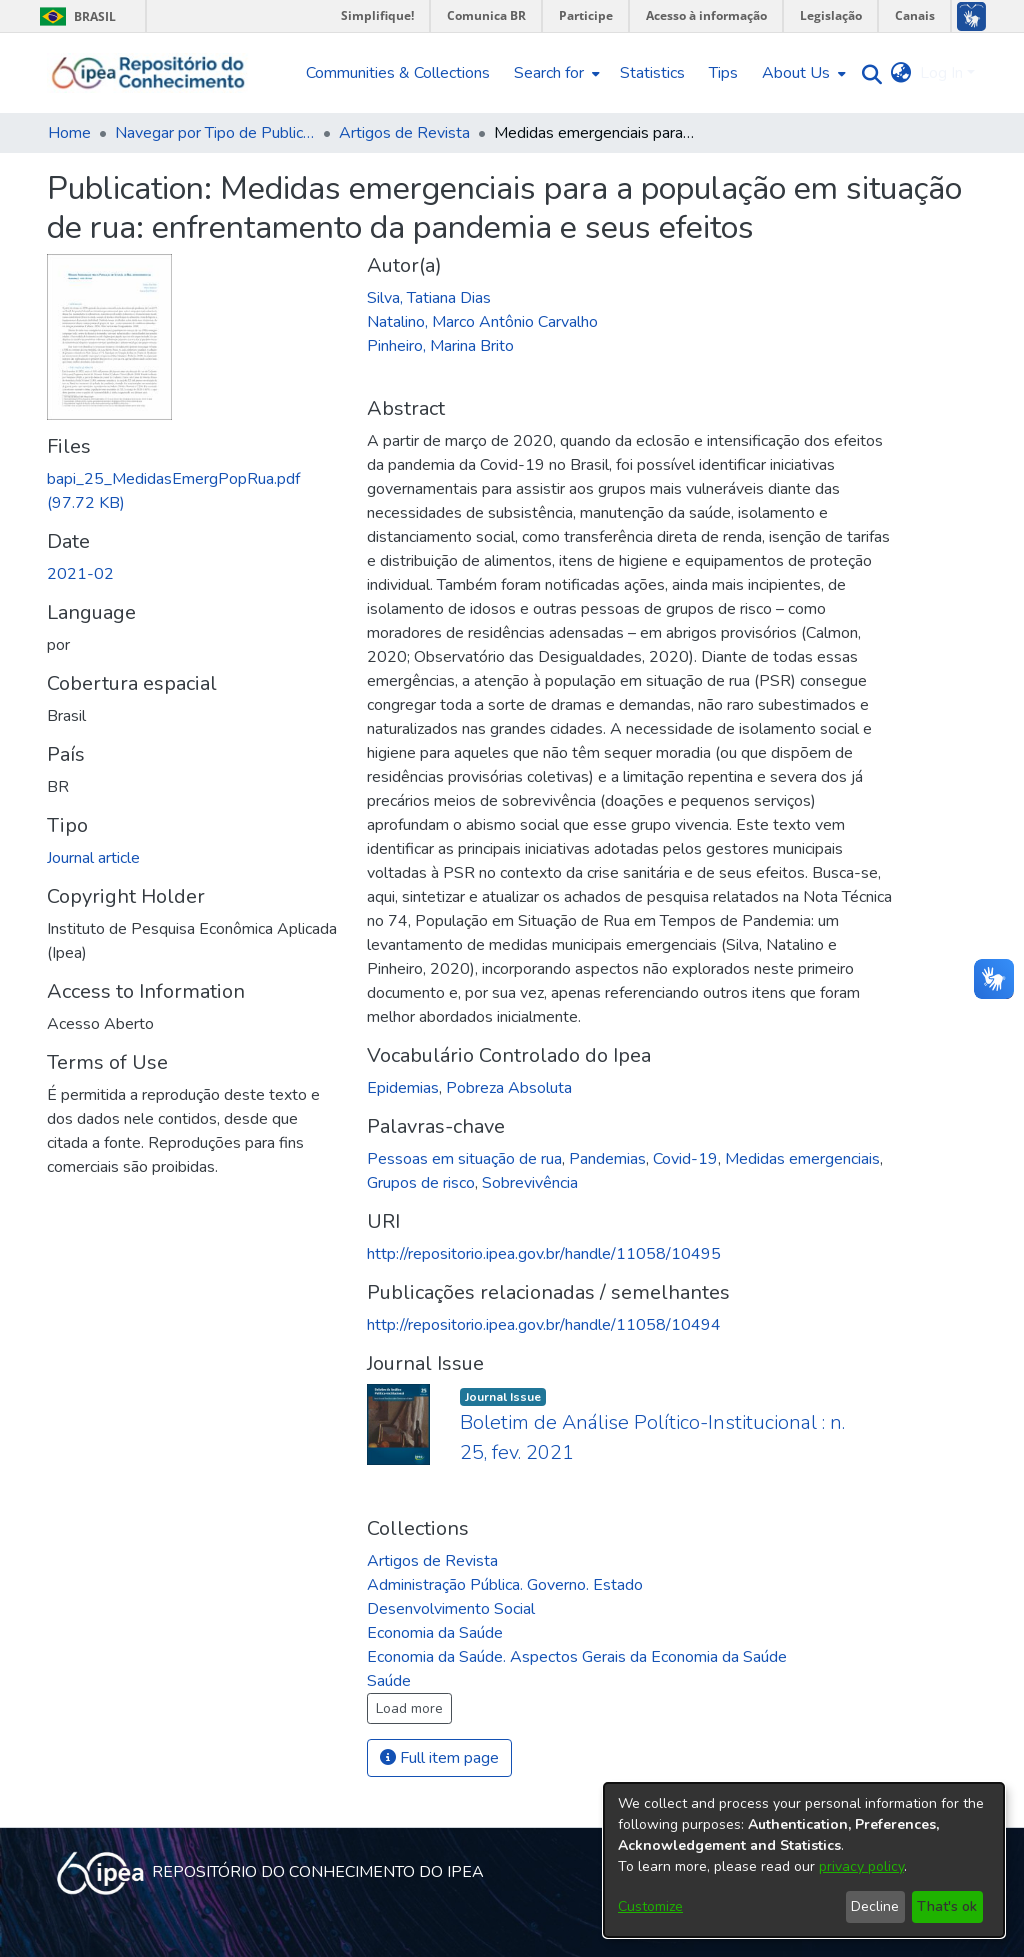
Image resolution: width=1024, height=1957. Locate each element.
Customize (650, 1906)
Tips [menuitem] (723, 73)
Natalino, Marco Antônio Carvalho (482, 322)
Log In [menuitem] (941, 73)
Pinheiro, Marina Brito (440, 346)
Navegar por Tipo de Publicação (215, 133)
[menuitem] (555, 73)
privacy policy (861, 1866)
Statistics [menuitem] (652, 73)
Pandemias (607, 1159)
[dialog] (804, 1860)
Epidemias (403, 1088)
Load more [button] (409, 1708)
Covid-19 (685, 1159)
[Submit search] (867, 73)
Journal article (93, 858)
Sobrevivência (530, 1183)
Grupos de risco (421, 1183)
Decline (875, 1906)
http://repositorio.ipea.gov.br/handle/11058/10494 (544, 1325)
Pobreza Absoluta (509, 1088)
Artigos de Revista (404, 133)
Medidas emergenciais (802, 1159)
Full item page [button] (439, 1758)
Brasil (74, 16)
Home (69, 133)
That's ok (947, 1906)
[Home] (148, 73)
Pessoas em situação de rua (464, 1159)
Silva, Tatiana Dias (429, 298)
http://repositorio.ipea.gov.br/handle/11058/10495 (544, 1254)
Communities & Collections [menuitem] (398, 73)
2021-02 (80, 574)
